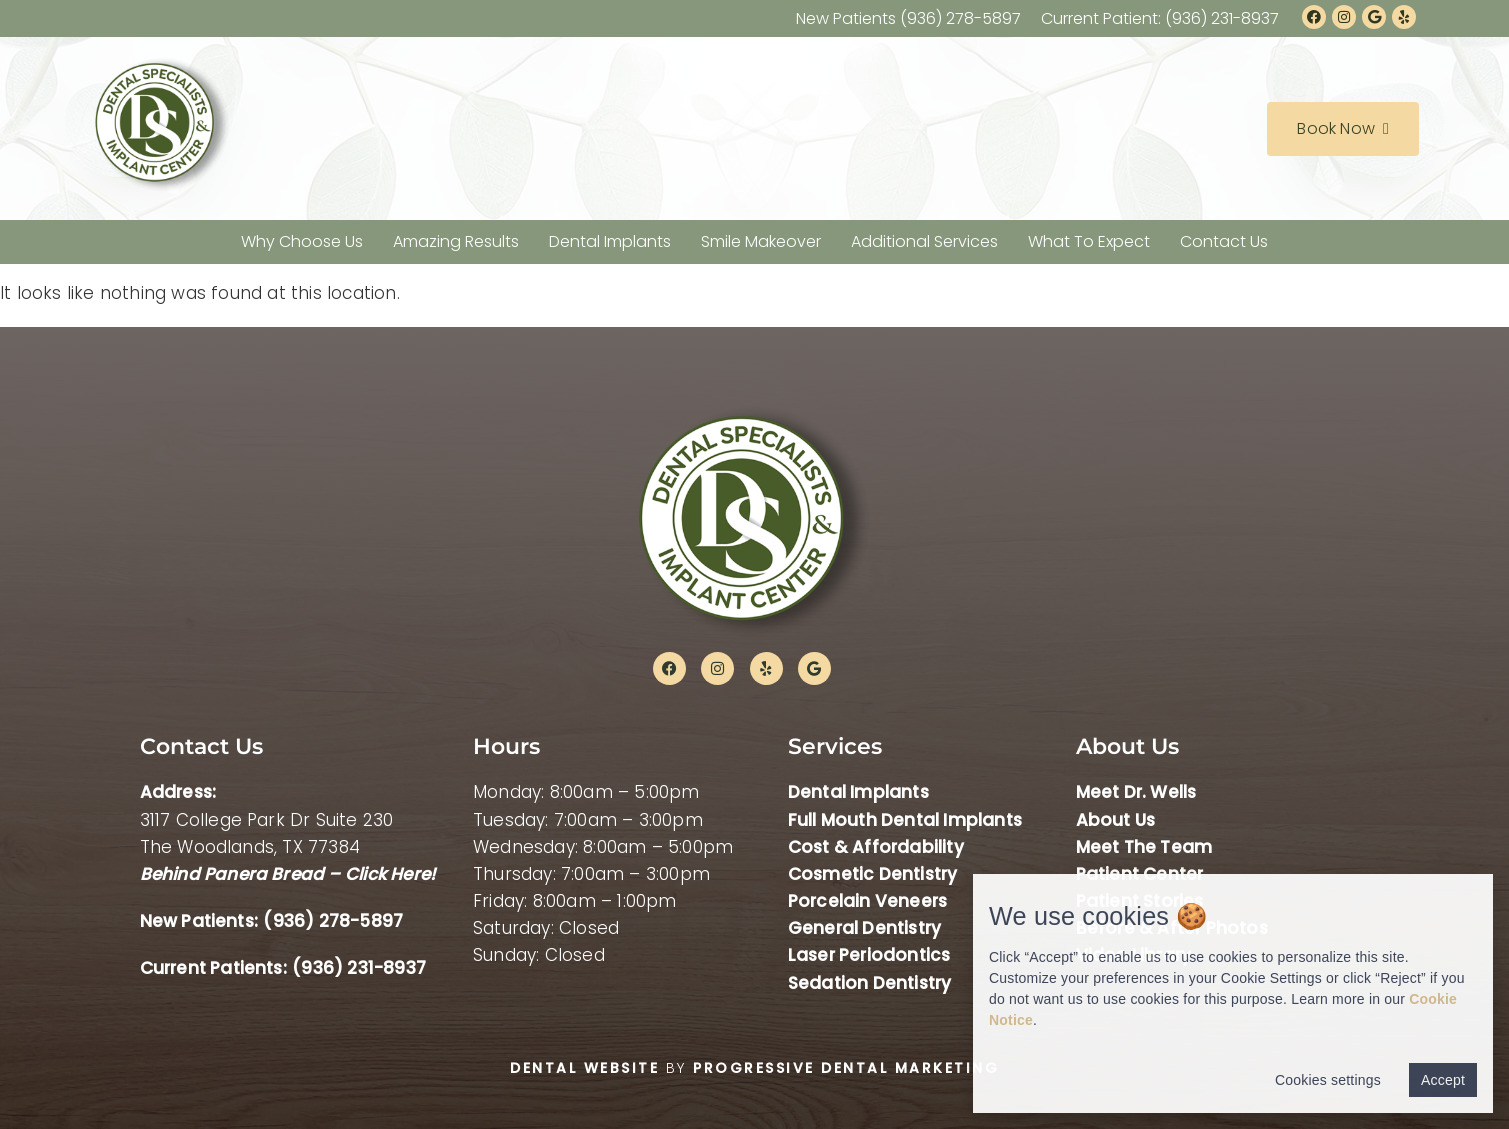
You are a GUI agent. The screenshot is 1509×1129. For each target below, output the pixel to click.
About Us (1116, 820)
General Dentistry (864, 928)
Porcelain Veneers (867, 901)
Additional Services (924, 241)
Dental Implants (610, 241)
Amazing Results (456, 241)
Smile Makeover (761, 241)
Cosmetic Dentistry (873, 874)
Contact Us (1224, 241)
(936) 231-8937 (359, 968)
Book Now (1343, 128)
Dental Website (584, 1068)
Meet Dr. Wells (1136, 792)
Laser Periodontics (869, 955)
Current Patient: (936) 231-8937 (1160, 18)
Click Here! (390, 874)
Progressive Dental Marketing (846, 1068)
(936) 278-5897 (333, 921)
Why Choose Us (302, 241)
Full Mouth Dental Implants (905, 820)
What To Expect (1089, 241)
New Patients (908, 18)
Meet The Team (1144, 847)
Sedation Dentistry (870, 983)
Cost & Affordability (876, 847)
